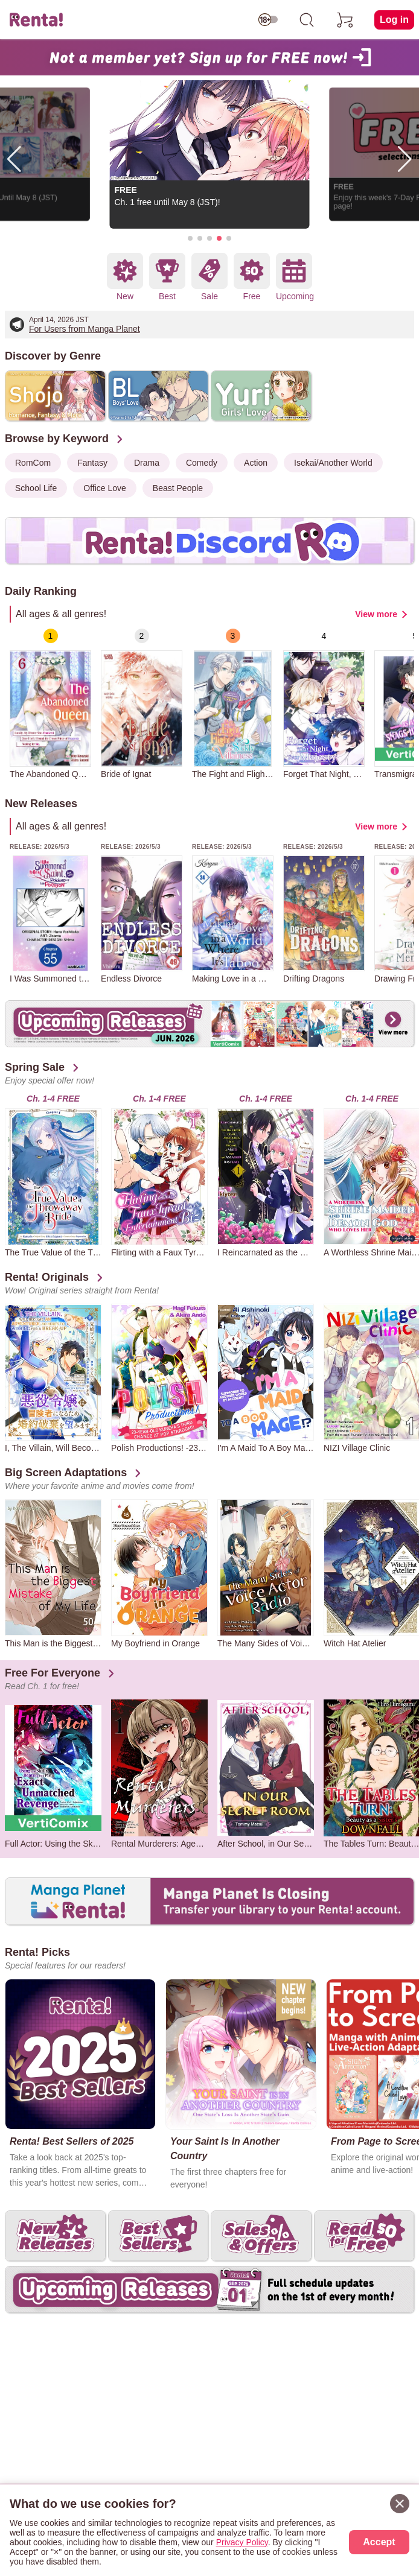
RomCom (33, 463)
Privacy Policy (242, 2542)
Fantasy (92, 463)
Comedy (201, 463)
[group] (50, 703)
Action (255, 463)
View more (376, 614)
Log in (394, 19)
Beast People (178, 488)
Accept (379, 2542)
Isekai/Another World (333, 463)
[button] (190, 238)
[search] (306, 20)
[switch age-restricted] (268, 20)
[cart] (345, 20)
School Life (36, 488)
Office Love (104, 488)
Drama (146, 463)
